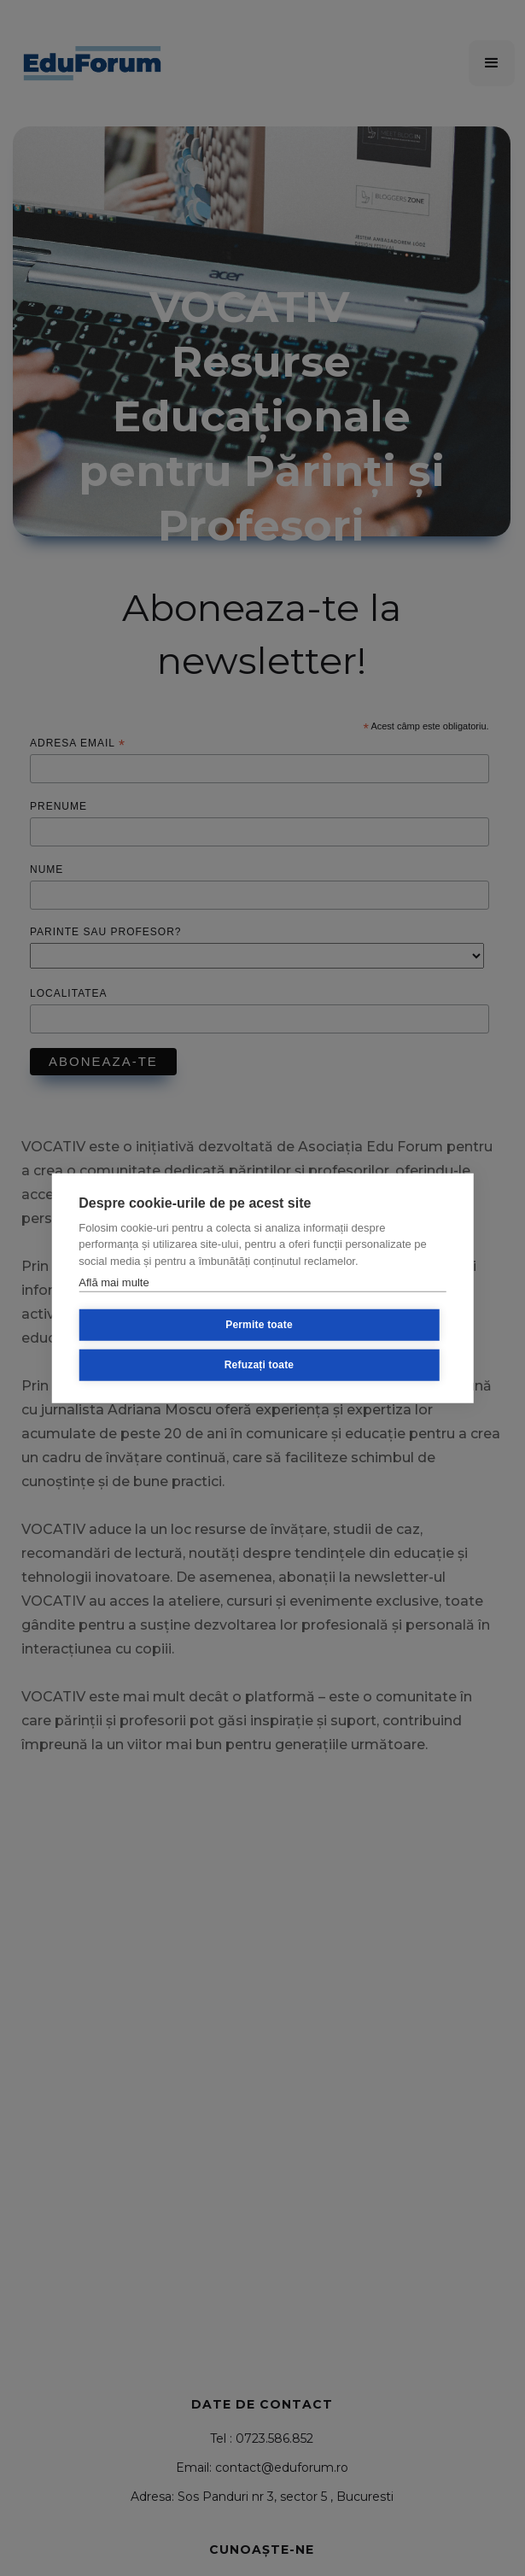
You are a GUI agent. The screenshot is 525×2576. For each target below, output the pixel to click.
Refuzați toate (259, 1365)
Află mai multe (114, 1282)
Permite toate (259, 1325)
